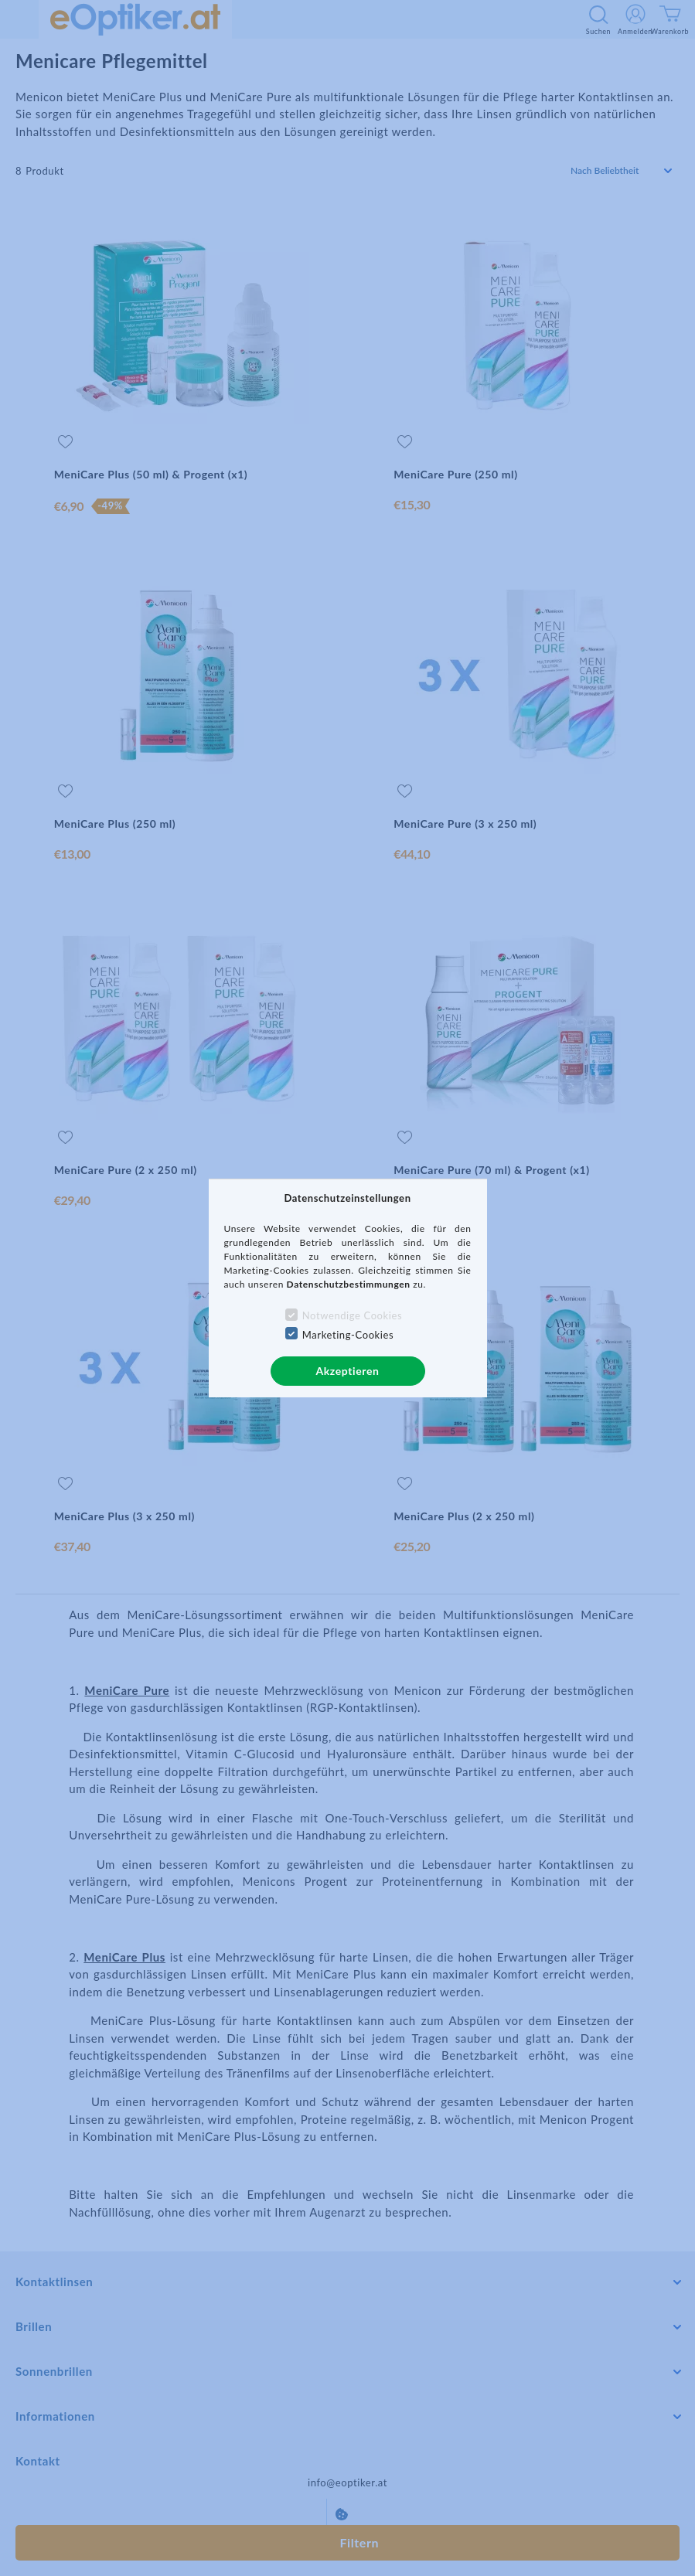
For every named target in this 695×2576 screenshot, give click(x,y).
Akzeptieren (347, 1370)
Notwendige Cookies (352, 1315)
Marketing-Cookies (347, 1335)
